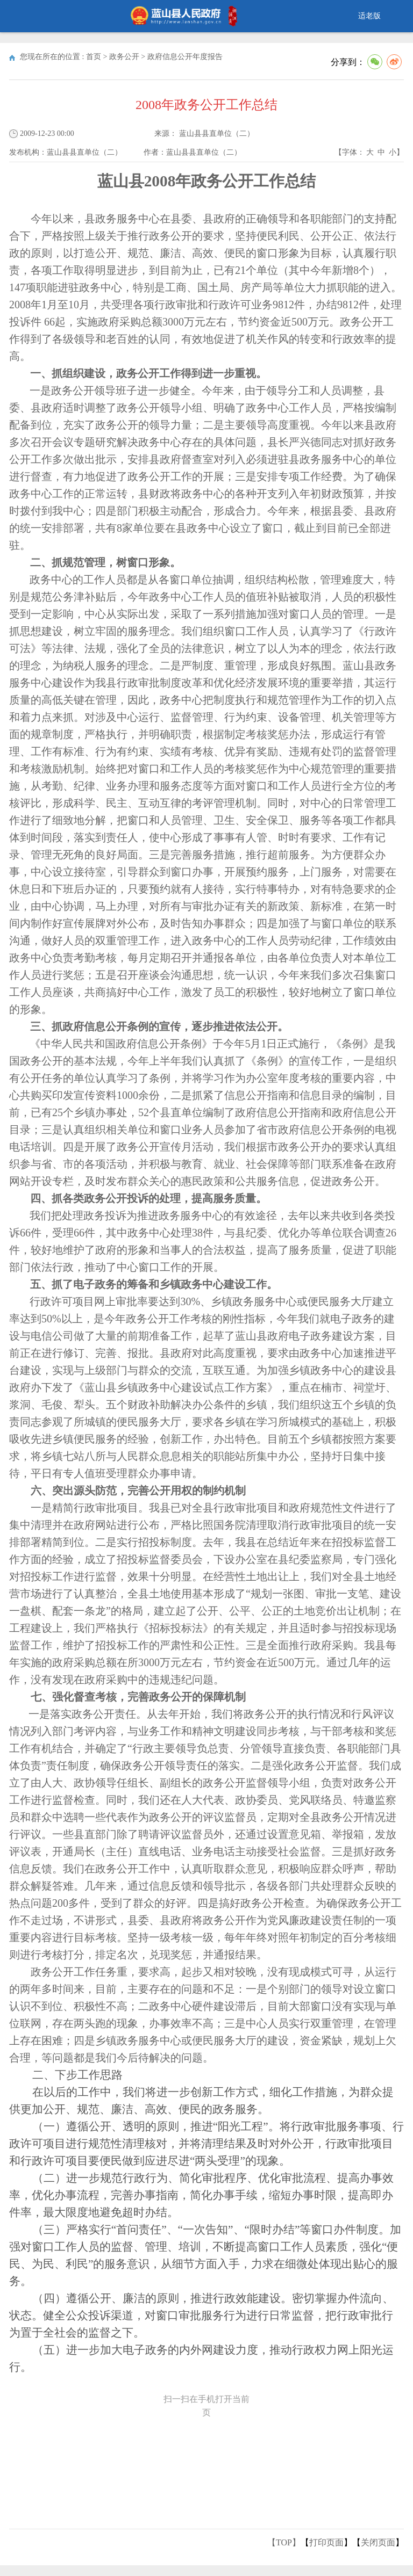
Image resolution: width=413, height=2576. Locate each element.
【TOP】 (284, 2542)
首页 (93, 57)
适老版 (369, 16)
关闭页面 (378, 2542)
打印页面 (326, 2542)
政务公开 (124, 57)
